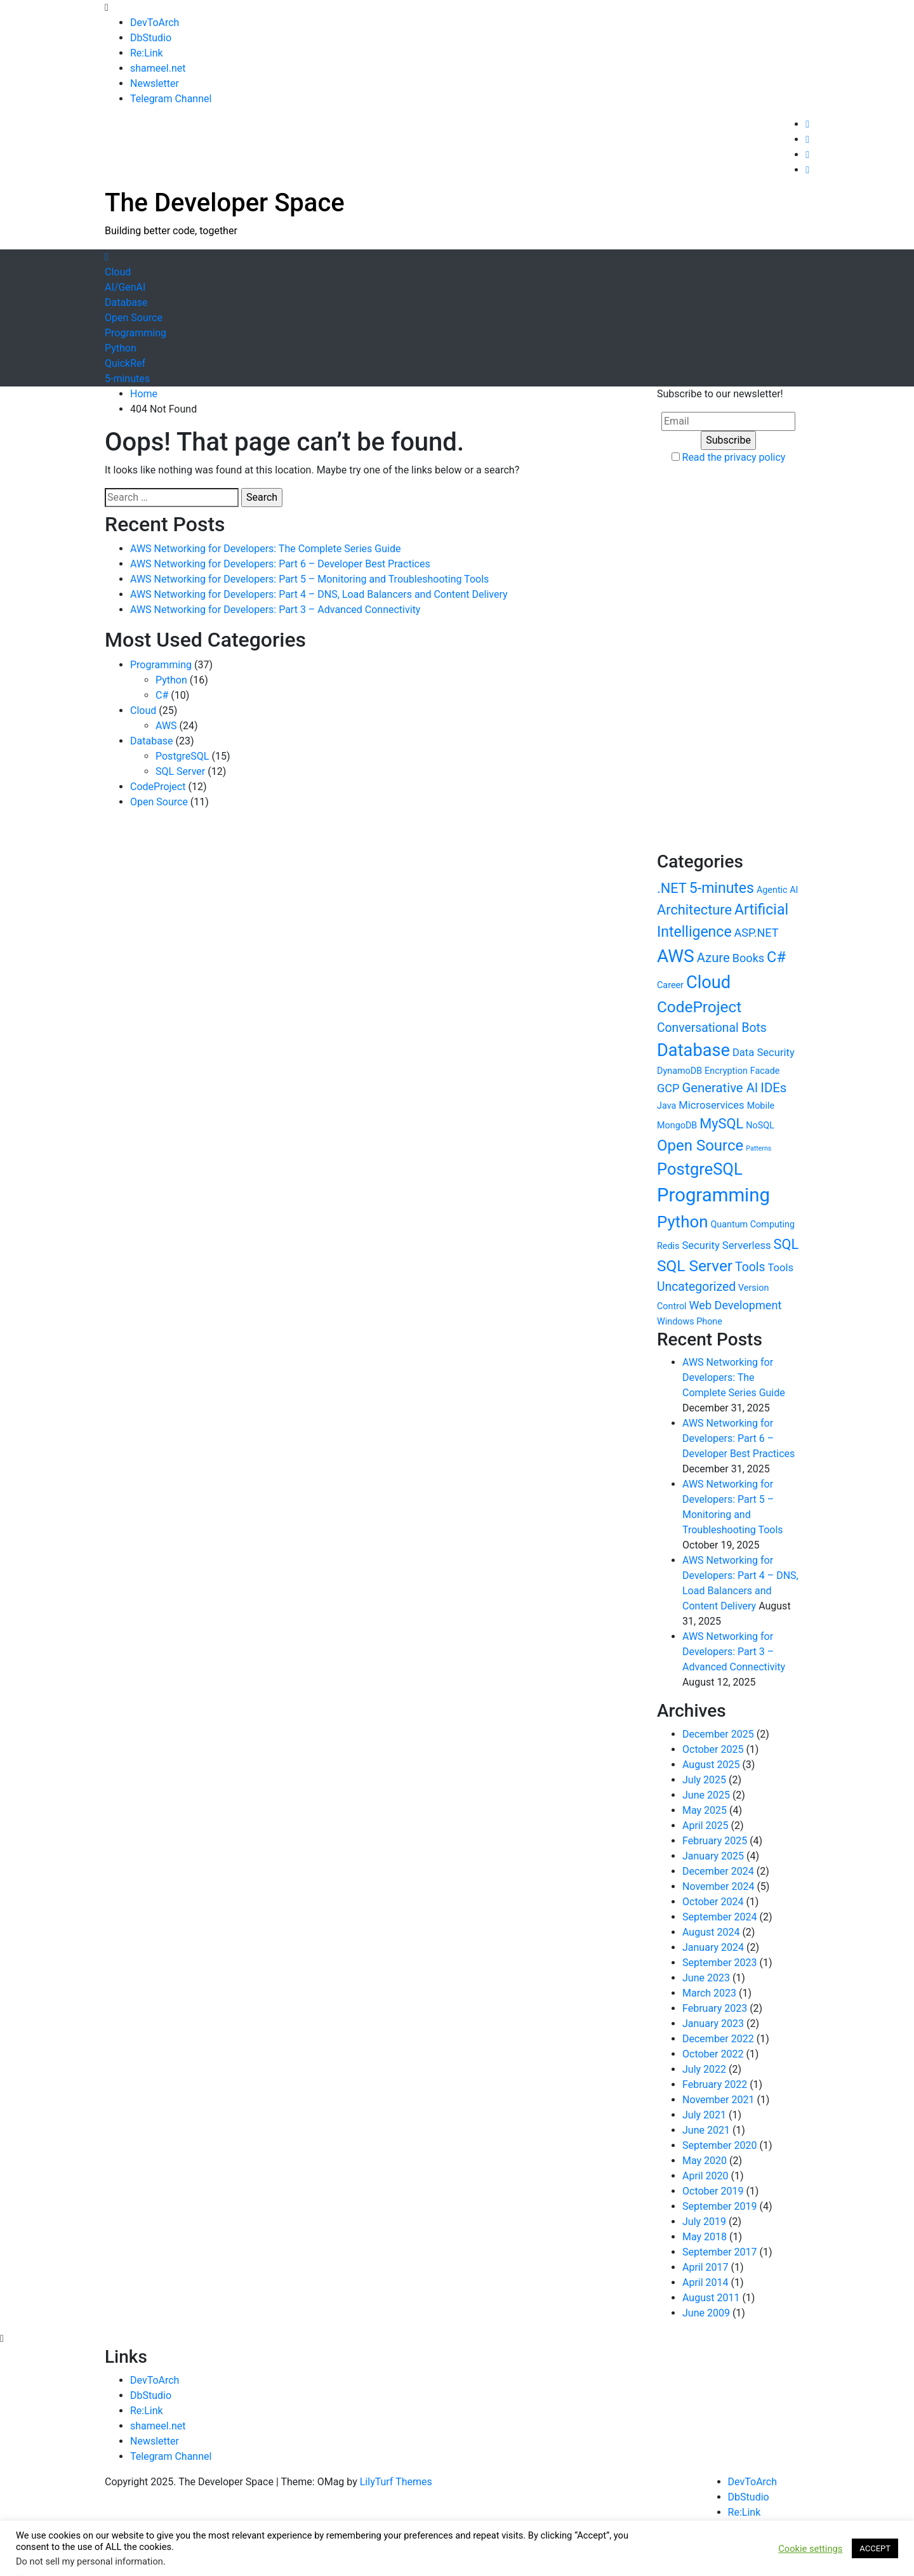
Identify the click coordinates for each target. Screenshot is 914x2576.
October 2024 (712, 1902)
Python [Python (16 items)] (682, 1221)
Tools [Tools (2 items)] (780, 1268)
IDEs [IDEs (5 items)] (773, 1087)
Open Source (133, 318)
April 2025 (705, 1826)
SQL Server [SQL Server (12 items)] (694, 1266)
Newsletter (154, 83)
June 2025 (706, 1795)
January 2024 (713, 1947)
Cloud (118, 272)
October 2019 (712, 2191)
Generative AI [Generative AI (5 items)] (720, 1087)
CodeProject (157, 787)
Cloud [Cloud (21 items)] (708, 982)
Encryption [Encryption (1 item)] (726, 1071)
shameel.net (157, 68)
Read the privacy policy (734, 457)
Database (126, 302)
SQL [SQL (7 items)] (786, 1244)
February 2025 (714, 1841)
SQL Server (180, 771)
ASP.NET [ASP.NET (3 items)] (756, 932)
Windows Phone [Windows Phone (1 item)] (689, 1321)
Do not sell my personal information (89, 2561)
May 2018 (704, 2237)
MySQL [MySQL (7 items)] (721, 1124)
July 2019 (704, 2222)
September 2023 (719, 1963)
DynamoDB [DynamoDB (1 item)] (679, 1071)
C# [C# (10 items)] (776, 957)
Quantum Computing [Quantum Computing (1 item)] (752, 1224)
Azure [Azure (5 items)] (713, 957)
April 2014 (705, 2282)
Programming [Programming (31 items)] (713, 1195)
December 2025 (718, 1734)
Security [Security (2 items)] (700, 1245)
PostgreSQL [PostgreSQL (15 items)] (700, 1169)
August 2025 (710, 1765)
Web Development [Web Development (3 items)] (735, 1305)
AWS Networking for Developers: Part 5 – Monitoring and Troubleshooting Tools (309, 579)
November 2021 (718, 2100)
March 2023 (709, 1993)
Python (120, 348)
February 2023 (714, 2008)
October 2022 (712, 2054)
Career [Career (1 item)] (670, 985)
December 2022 (718, 2039)
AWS (166, 726)
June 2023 (706, 1978)
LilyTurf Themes (396, 2482)
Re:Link (146, 53)
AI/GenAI (125, 287)
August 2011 (710, 2298)
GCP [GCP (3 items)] (668, 1088)
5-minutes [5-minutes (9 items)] (721, 888)
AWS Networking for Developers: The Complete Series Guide (265, 549)
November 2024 (718, 1886)
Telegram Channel (170, 99)
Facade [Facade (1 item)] (765, 1071)
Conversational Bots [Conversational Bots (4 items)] (712, 1027)
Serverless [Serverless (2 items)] (746, 1245)
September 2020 (719, 2145)
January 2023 (713, 2024)
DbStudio (150, 38)
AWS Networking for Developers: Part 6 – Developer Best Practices (280, 564)
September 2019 (719, 2206)
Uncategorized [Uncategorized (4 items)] (696, 1286)
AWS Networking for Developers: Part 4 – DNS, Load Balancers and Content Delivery (319, 594)
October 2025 (712, 1749)
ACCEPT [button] (875, 2548)
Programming (135, 333)
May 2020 (704, 2161)
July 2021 (704, 2115)
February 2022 (714, 2084)
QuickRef (125, 363)
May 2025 (704, 1810)
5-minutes (127, 379)
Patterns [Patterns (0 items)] (758, 1148)
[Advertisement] (578, 216)
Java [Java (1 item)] (666, 1105)
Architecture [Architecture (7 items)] (694, 910)
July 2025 (704, 1780)
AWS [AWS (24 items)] (675, 956)
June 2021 (706, 2130)
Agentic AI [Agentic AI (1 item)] (777, 890)
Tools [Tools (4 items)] (750, 1267)
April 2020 (705, 2176)
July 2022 (704, 2069)
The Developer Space (225, 203)
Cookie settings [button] (810, 2548)
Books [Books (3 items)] (748, 958)
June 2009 (706, 2313)
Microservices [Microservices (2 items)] (711, 1105)
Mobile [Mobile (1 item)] (760, 1105)
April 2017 (705, 2267)
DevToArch (154, 23)
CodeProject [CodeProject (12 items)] (699, 1007)
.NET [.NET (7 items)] (672, 888)
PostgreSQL (182, 756)
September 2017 (719, 2252)
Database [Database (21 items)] (693, 1050)
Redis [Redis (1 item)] (668, 1246)
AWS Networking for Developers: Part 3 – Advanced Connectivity (275, 610)
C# (162, 695)
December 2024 (718, 1871)
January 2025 (713, 1856)
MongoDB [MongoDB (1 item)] (677, 1125)
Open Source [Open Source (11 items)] (700, 1145)
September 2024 (719, 1917)
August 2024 (710, 1932)
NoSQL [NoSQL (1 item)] (760, 1125)
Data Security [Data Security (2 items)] (763, 1053)
